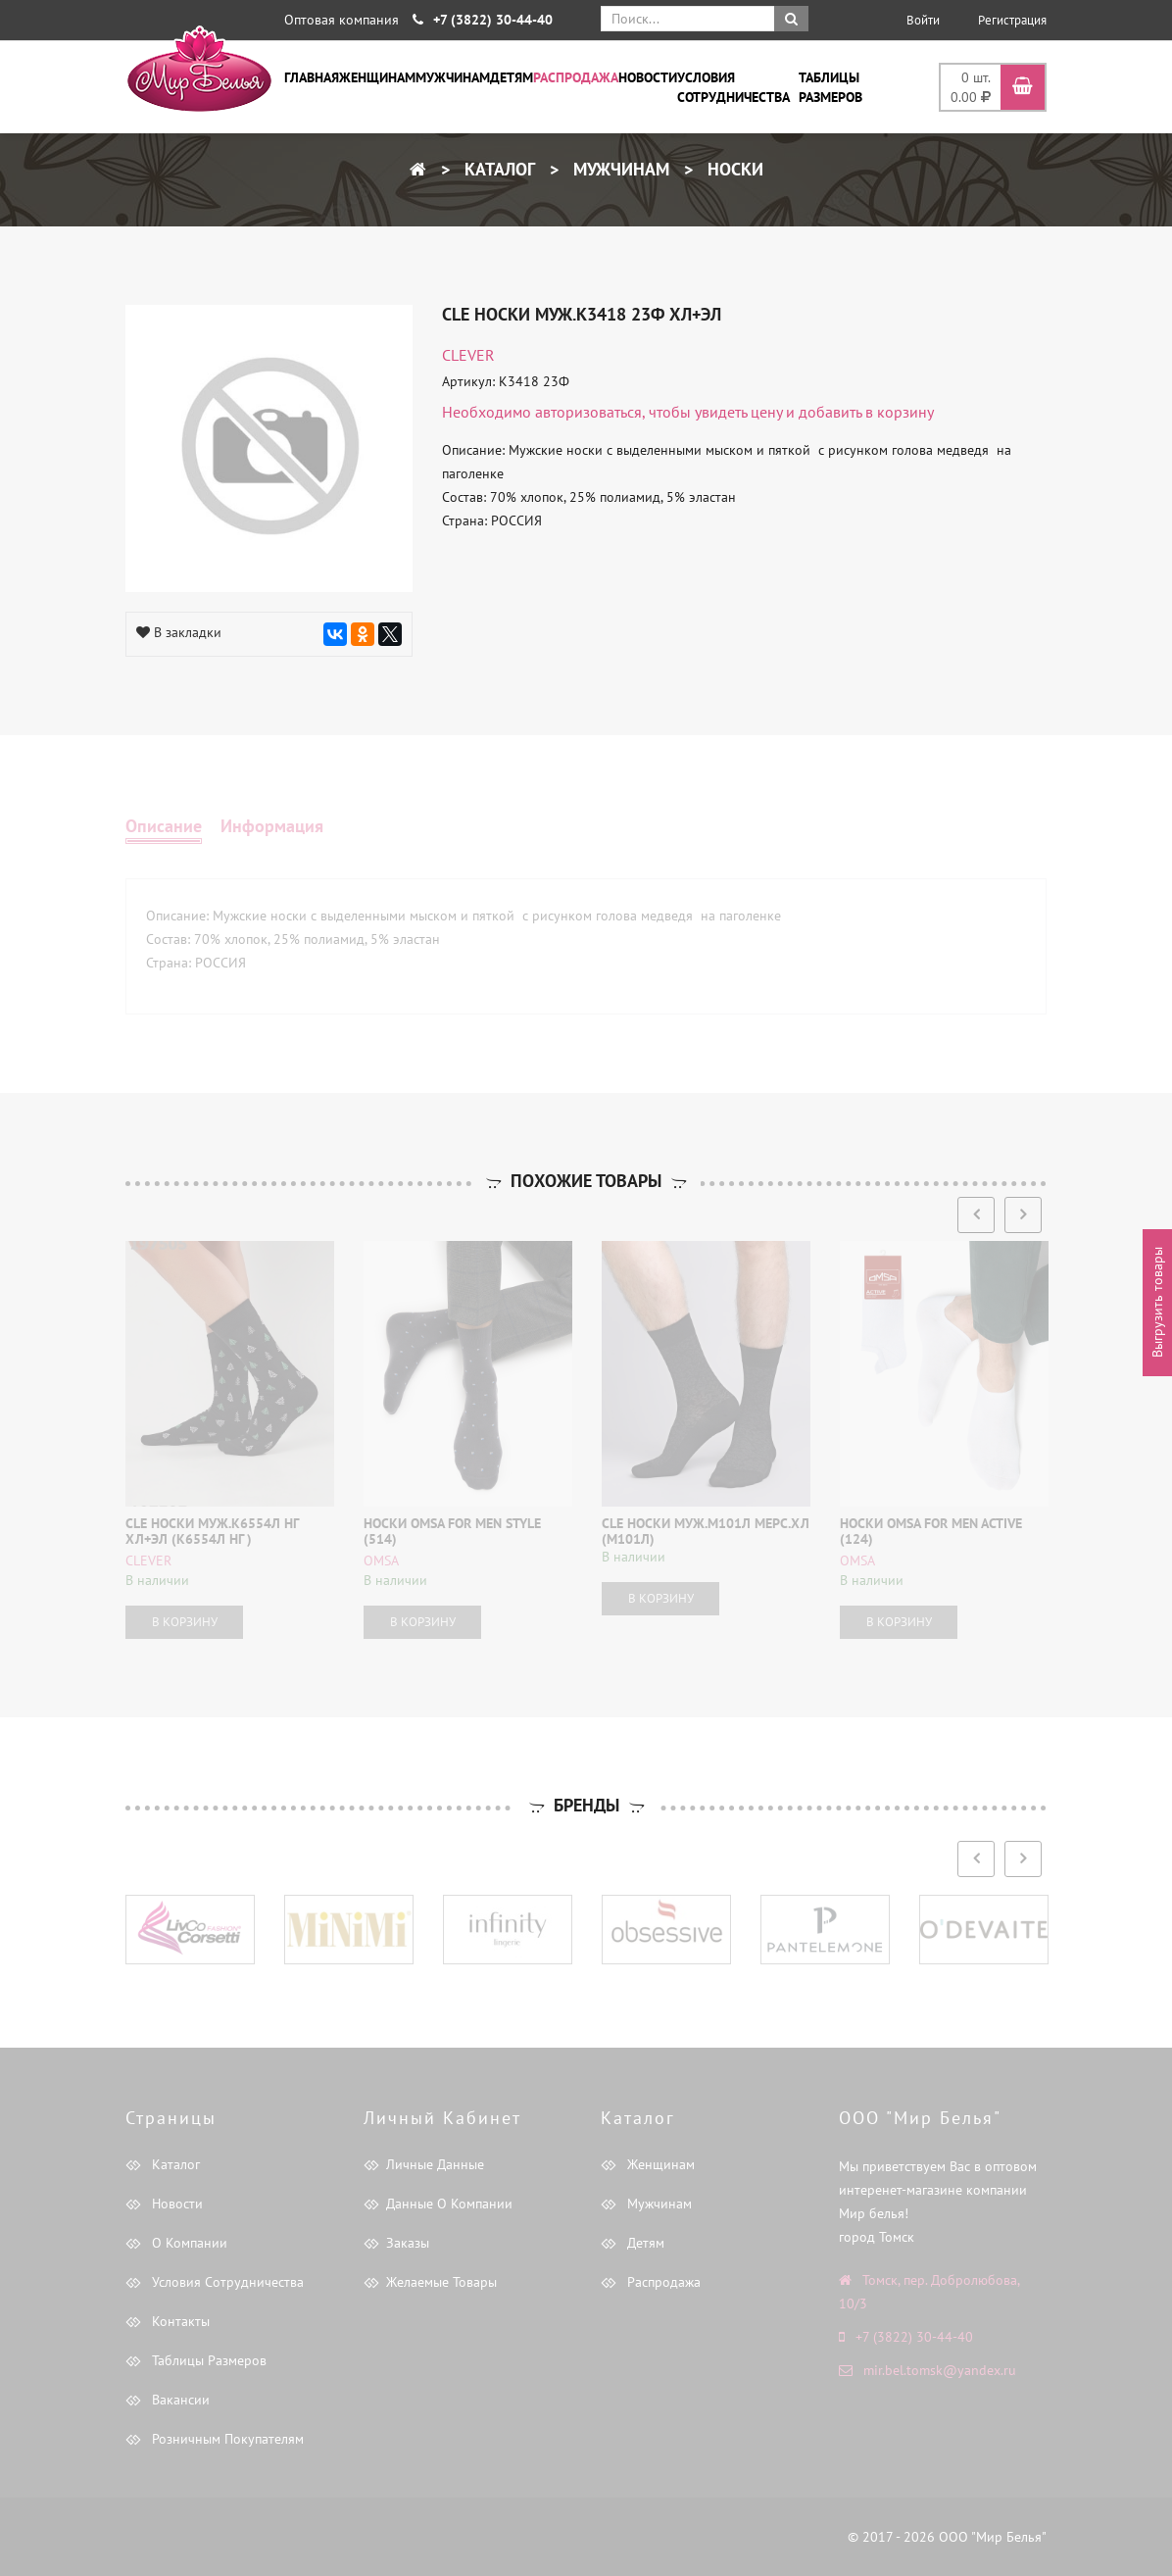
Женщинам (377, 77)
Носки (733, 169)
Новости (647, 77)
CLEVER (468, 355)
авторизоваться (588, 411)
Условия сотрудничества (733, 87)
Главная (311, 77)
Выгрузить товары (1157, 1303)
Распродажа (575, 77)
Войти (923, 20)
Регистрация (1012, 20)
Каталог (497, 169)
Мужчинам (452, 77)
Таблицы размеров (830, 87)
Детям (511, 77)
